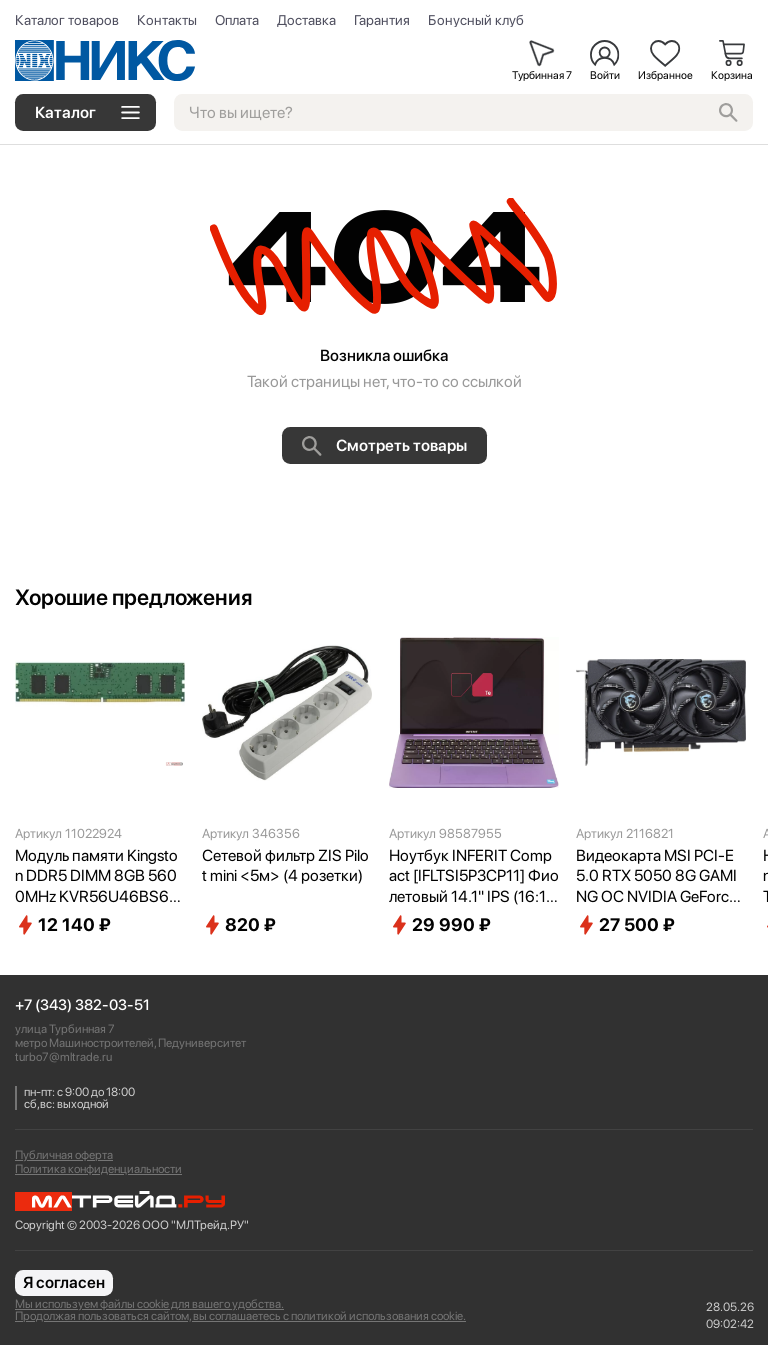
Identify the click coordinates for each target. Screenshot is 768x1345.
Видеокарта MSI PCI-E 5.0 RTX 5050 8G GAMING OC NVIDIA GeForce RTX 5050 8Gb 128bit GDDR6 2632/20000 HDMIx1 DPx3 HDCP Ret (657, 877)
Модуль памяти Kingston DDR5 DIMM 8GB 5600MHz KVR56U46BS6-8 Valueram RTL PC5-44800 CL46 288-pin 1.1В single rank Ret (97, 877)
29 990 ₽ (440, 925)
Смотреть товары (384, 446)
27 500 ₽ (625, 925)
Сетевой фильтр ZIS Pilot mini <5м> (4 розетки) (285, 866)
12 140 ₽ (63, 925)
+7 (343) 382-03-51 (82, 1005)
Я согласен (64, 1282)
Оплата (237, 20)
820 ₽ (239, 925)
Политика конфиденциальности (98, 1169)
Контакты (167, 20)
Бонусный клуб (476, 20)
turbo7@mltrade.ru (63, 1057)
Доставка (306, 20)
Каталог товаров (67, 20)
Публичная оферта (64, 1155)
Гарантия (382, 20)
